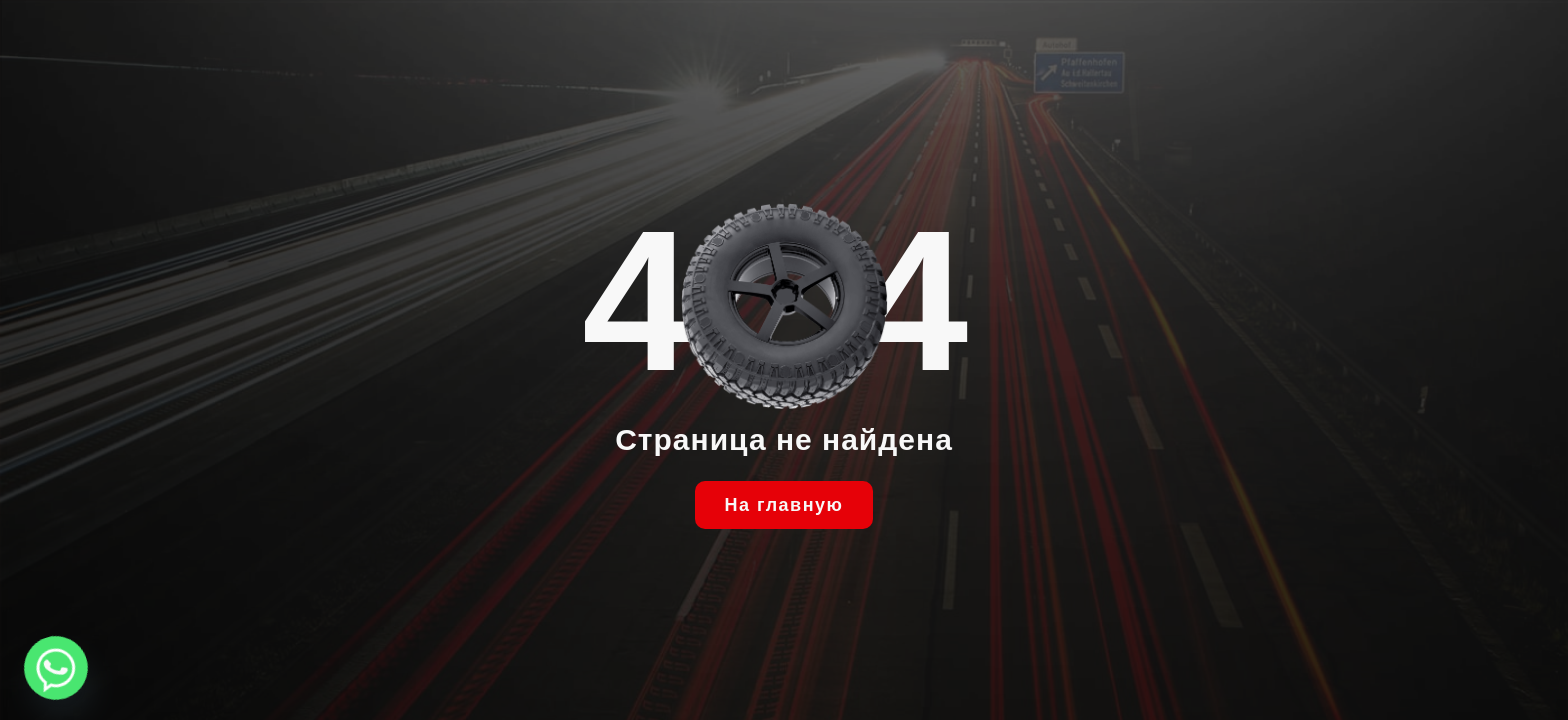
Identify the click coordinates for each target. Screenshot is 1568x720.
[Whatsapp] (56, 668)
